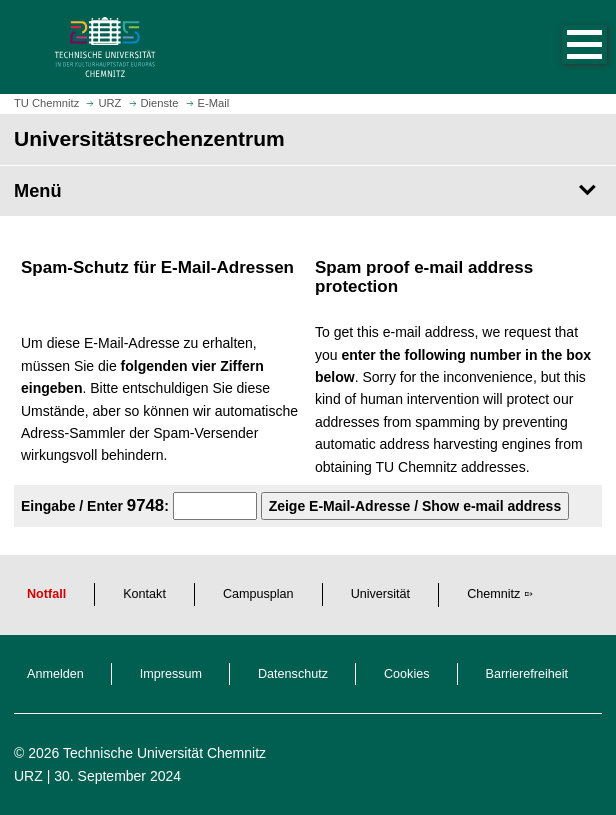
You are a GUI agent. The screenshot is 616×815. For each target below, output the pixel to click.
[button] (564, 47)
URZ (28, 776)
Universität (381, 594)
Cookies (407, 674)
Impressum (171, 674)
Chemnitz (493, 594)
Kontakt (144, 594)
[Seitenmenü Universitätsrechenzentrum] (308, 191)
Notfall (46, 594)
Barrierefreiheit (527, 674)
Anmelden (55, 674)
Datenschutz (293, 674)
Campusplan (258, 594)
